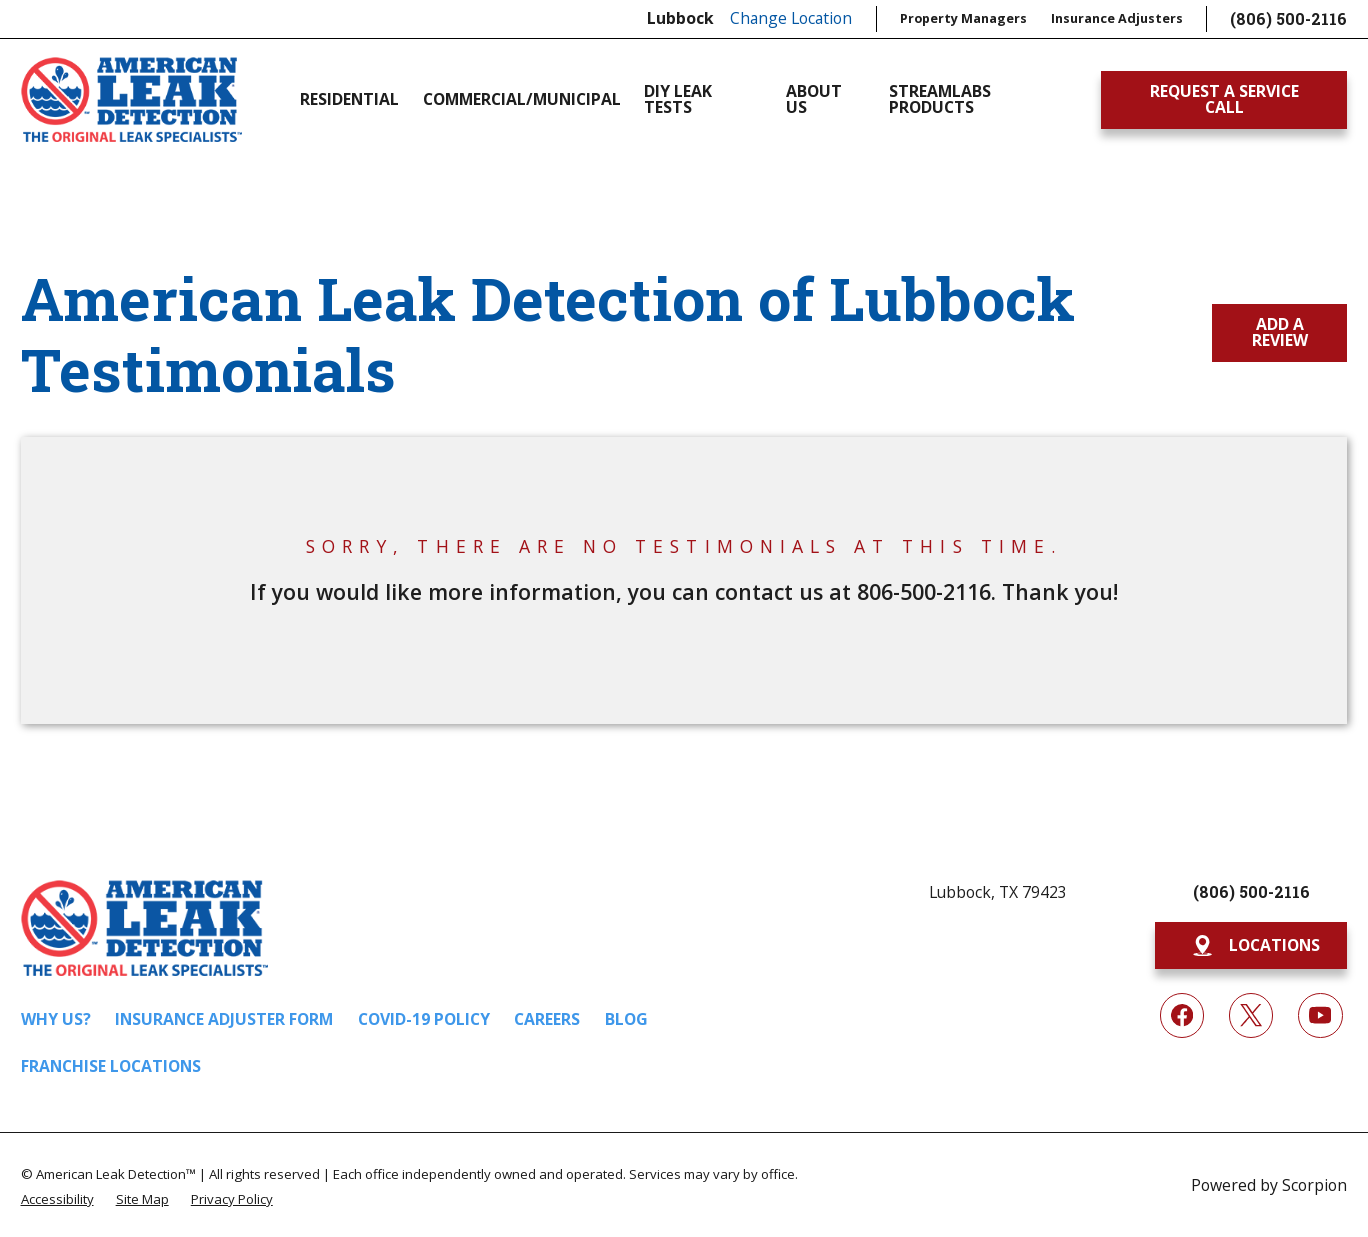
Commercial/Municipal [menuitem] (522, 99)
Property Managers (963, 18)
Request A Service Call (1224, 99)
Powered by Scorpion (1269, 1185)
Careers (547, 1019)
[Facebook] (1182, 1015)
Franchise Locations (111, 1066)
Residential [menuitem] (349, 99)
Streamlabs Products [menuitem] (940, 100)
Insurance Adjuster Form (224, 1019)
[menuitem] (57, 1198)
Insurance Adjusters (1117, 18)
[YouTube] (1320, 1015)
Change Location (791, 18)
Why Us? (56, 1019)
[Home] (132, 100)
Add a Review (1280, 332)
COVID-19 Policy (424, 1019)
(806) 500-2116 (1288, 18)
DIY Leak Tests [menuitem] (678, 100)
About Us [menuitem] (814, 100)
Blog (626, 1019)
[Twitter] (1251, 1015)
